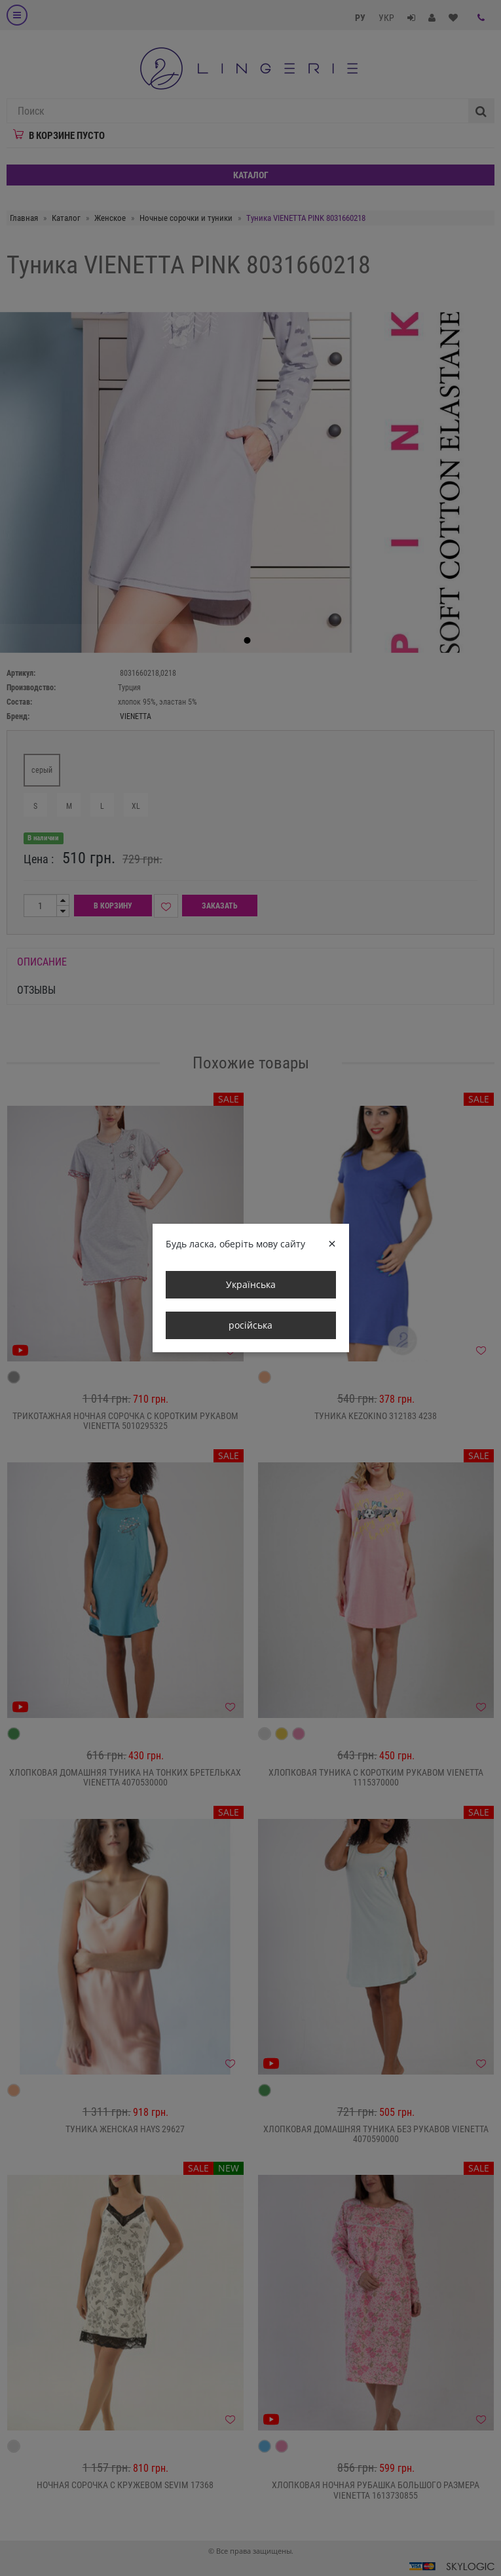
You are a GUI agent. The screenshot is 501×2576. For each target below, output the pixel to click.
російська (250, 1325)
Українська (251, 1284)
